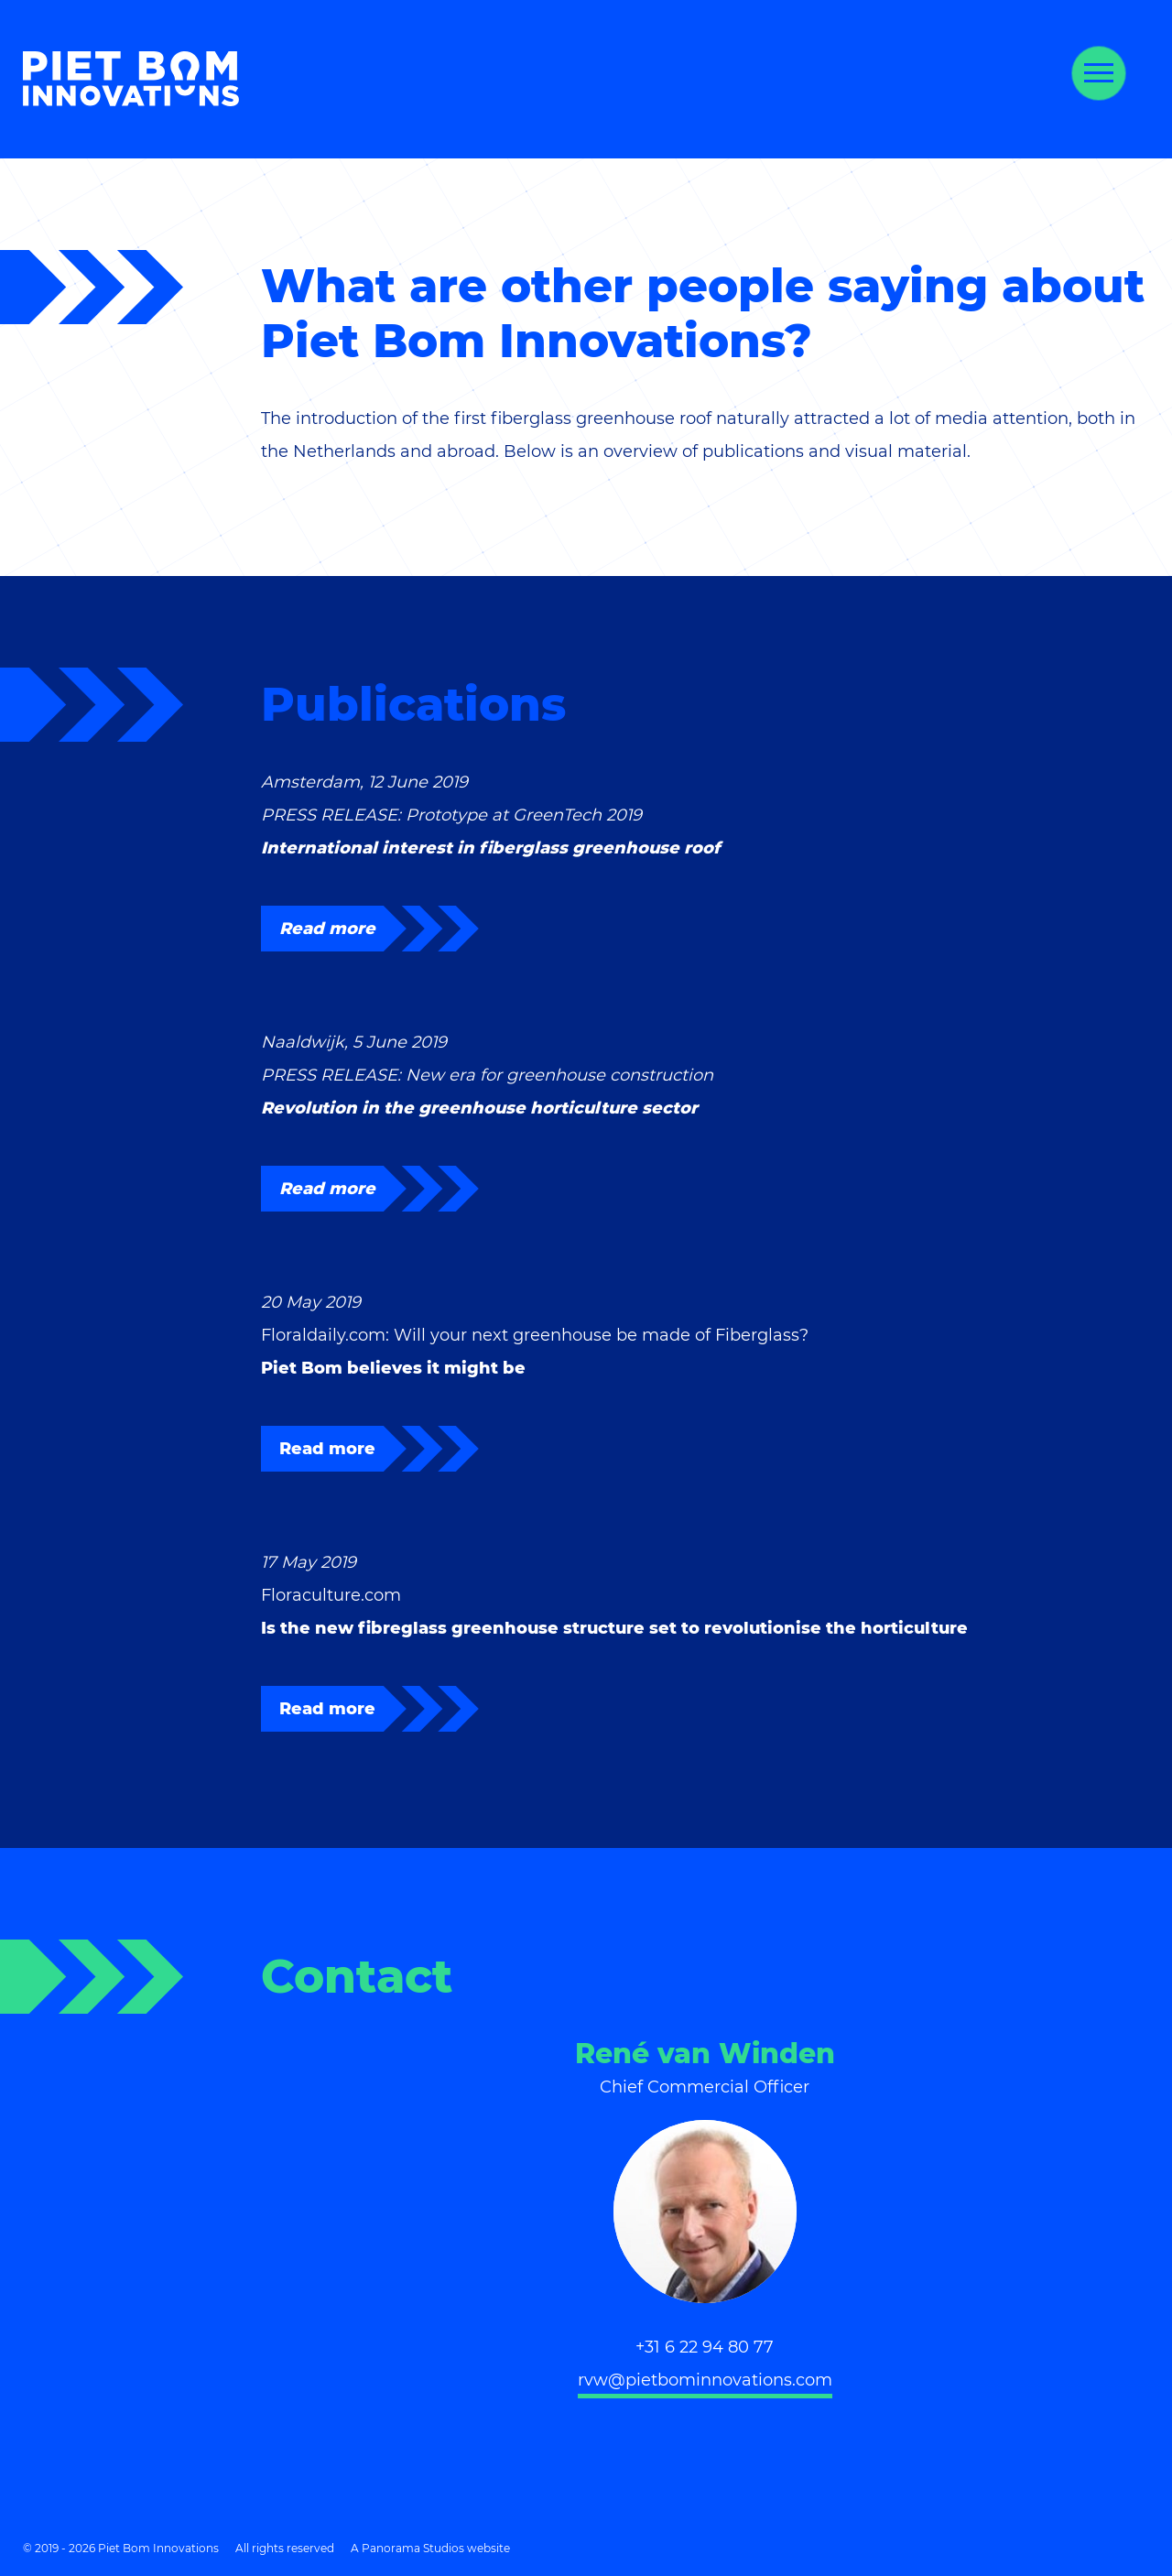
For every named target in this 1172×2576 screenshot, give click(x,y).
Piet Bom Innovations (131, 78)
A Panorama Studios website (430, 2548)
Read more (327, 928)
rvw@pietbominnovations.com (705, 2380)
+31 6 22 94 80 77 (704, 2347)
